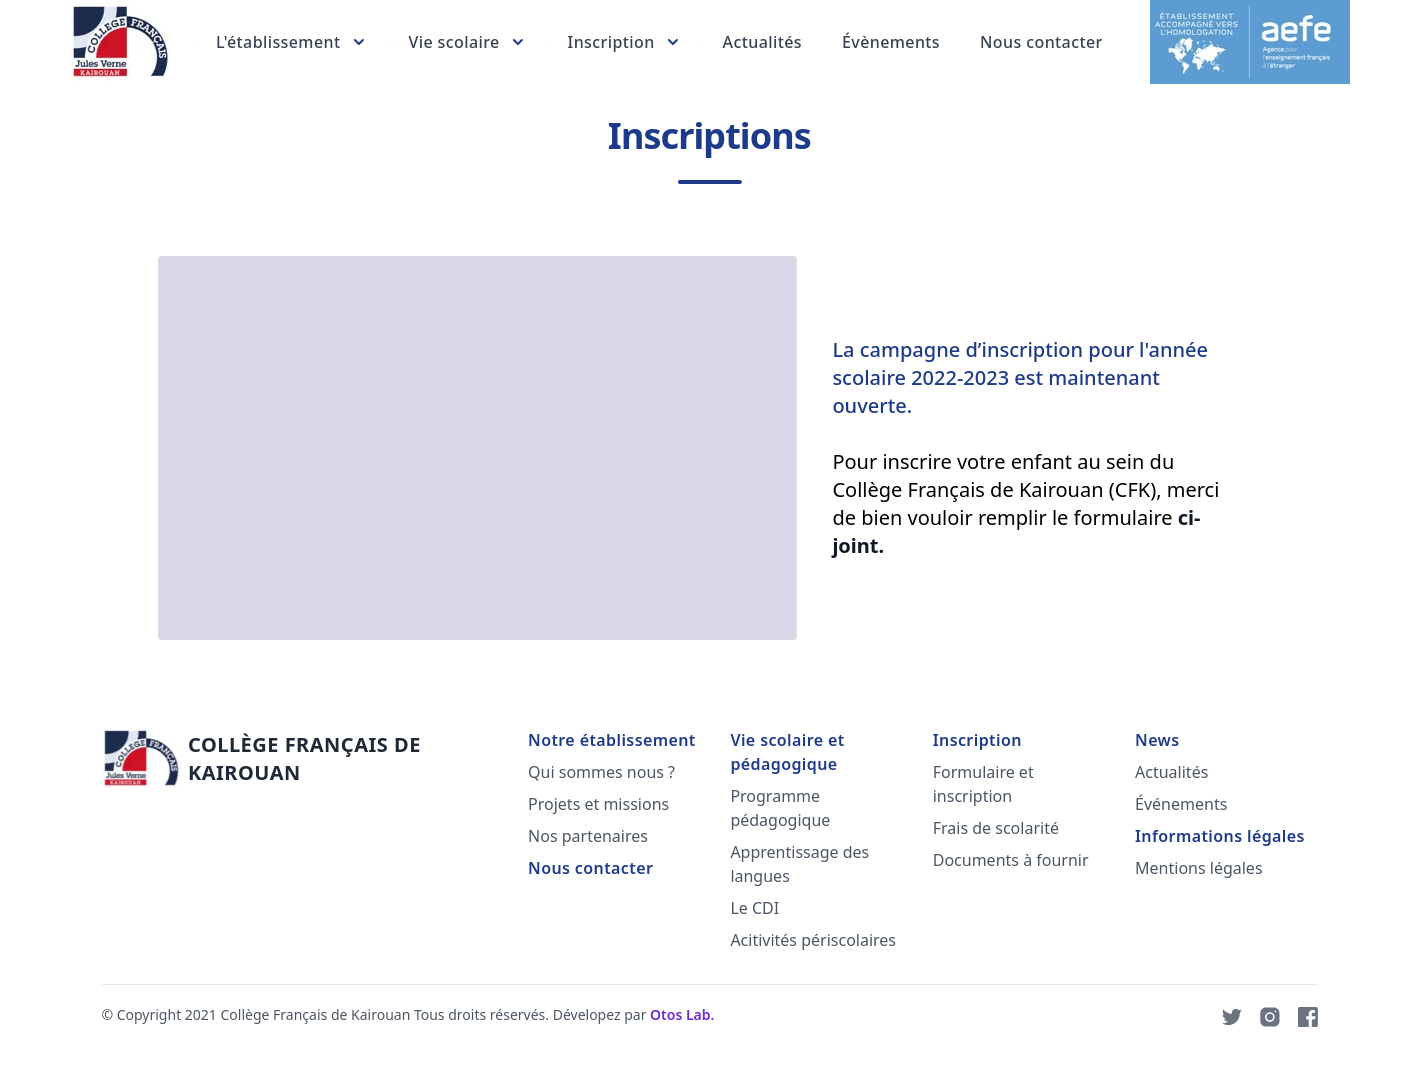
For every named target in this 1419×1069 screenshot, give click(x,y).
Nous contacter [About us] (1040, 42)
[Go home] (281, 758)
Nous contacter (589, 868)
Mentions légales (1198, 868)
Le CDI (753, 908)
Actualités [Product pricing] (760, 42)
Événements (1180, 804)
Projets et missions (597, 804)
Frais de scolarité (994, 828)
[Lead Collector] (118, 42)
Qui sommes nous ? (600, 772)
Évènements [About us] (890, 42)
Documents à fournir (1009, 860)
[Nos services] (291, 42)
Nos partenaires (587, 836)
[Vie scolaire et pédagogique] (466, 42)
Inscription (975, 740)
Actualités (1170, 772)
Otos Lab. (681, 1014)
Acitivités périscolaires (812, 940)
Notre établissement (611, 740)
